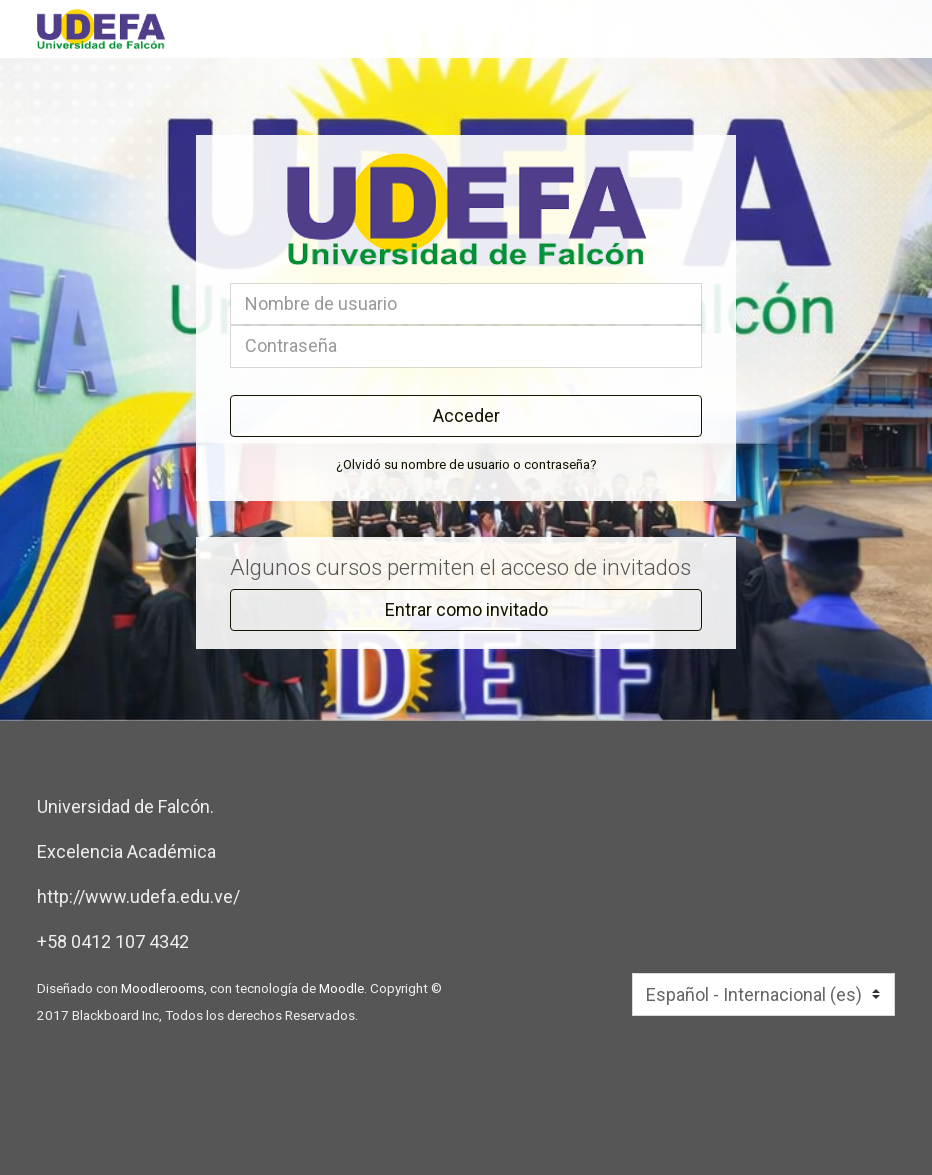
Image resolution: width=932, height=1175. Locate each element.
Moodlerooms (162, 988)
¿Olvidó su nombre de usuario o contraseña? (466, 464)
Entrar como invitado (466, 609)
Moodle (341, 988)
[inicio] (260, 29)
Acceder (466, 415)
